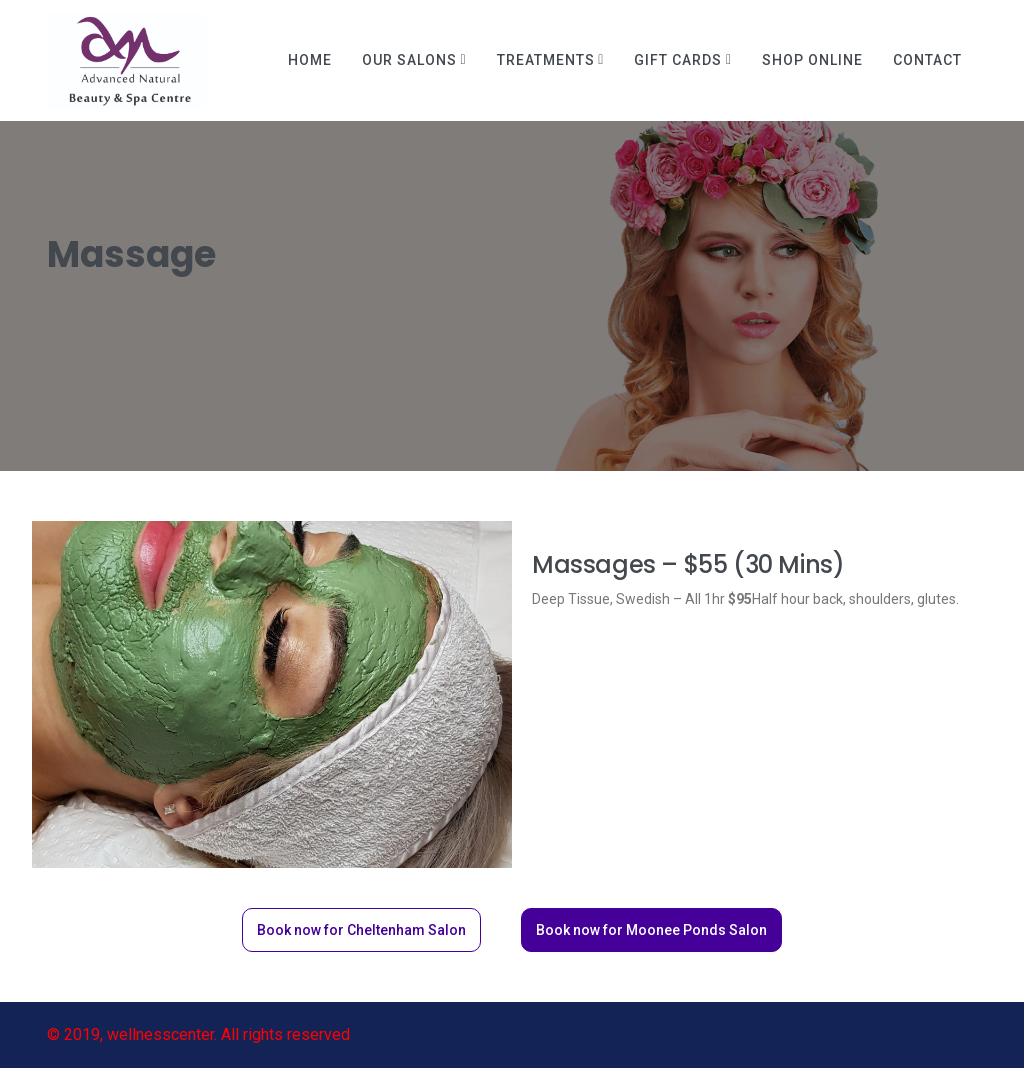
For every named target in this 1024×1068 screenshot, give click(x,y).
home (310, 60)
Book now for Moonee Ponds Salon (651, 930)
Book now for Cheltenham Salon (361, 930)
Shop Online (812, 60)
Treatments (546, 60)
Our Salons (409, 60)
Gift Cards (678, 60)
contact (927, 60)
